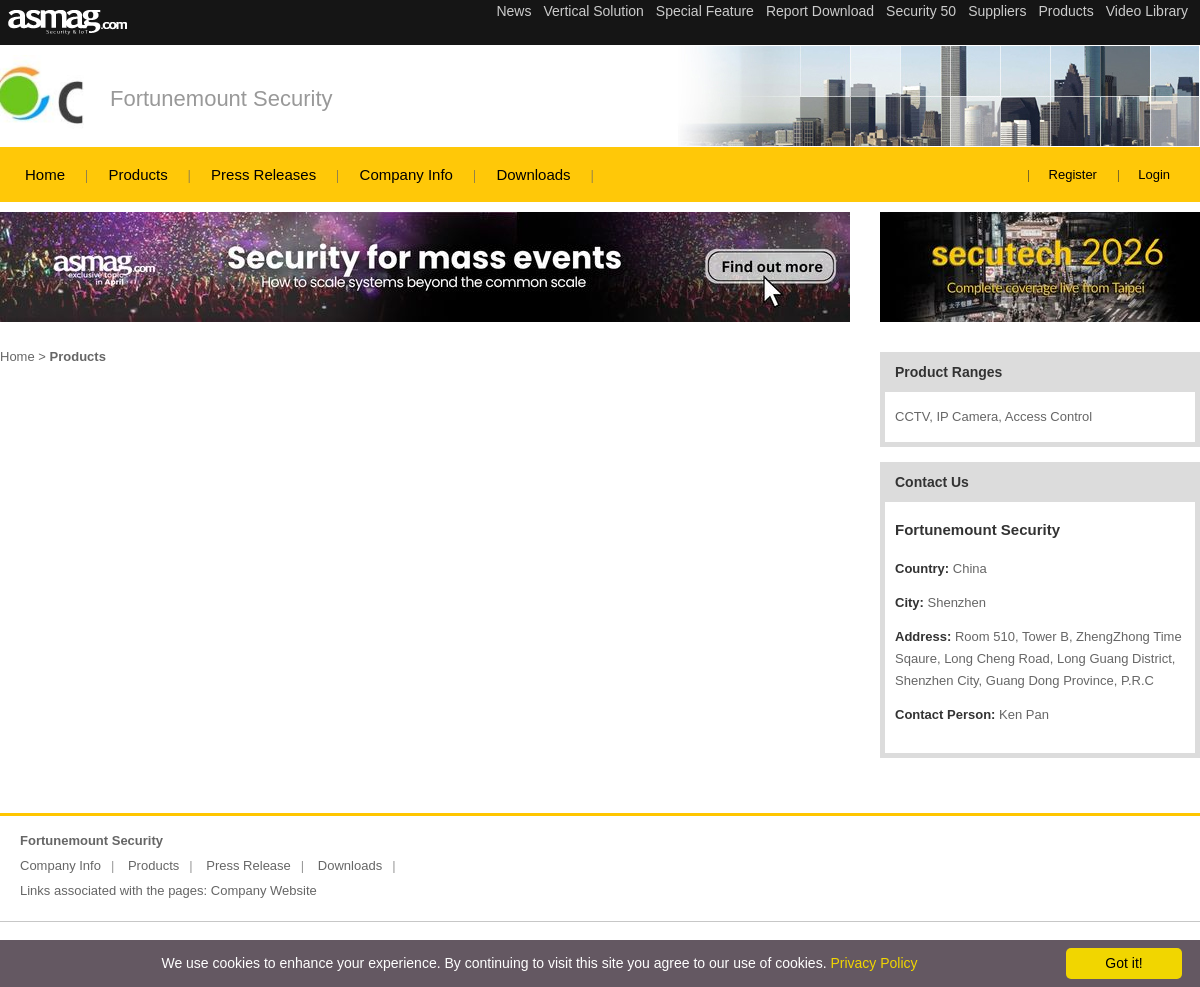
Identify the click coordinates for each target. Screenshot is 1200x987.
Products (137, 174)
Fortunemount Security (221, 98)
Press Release (248, 865)
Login (1154, 174)
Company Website (264, 890)
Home (45, 174)
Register (1073, 174)
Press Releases (263, 174)
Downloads (533, 174)
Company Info (406, 174)
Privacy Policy (873, 963)
